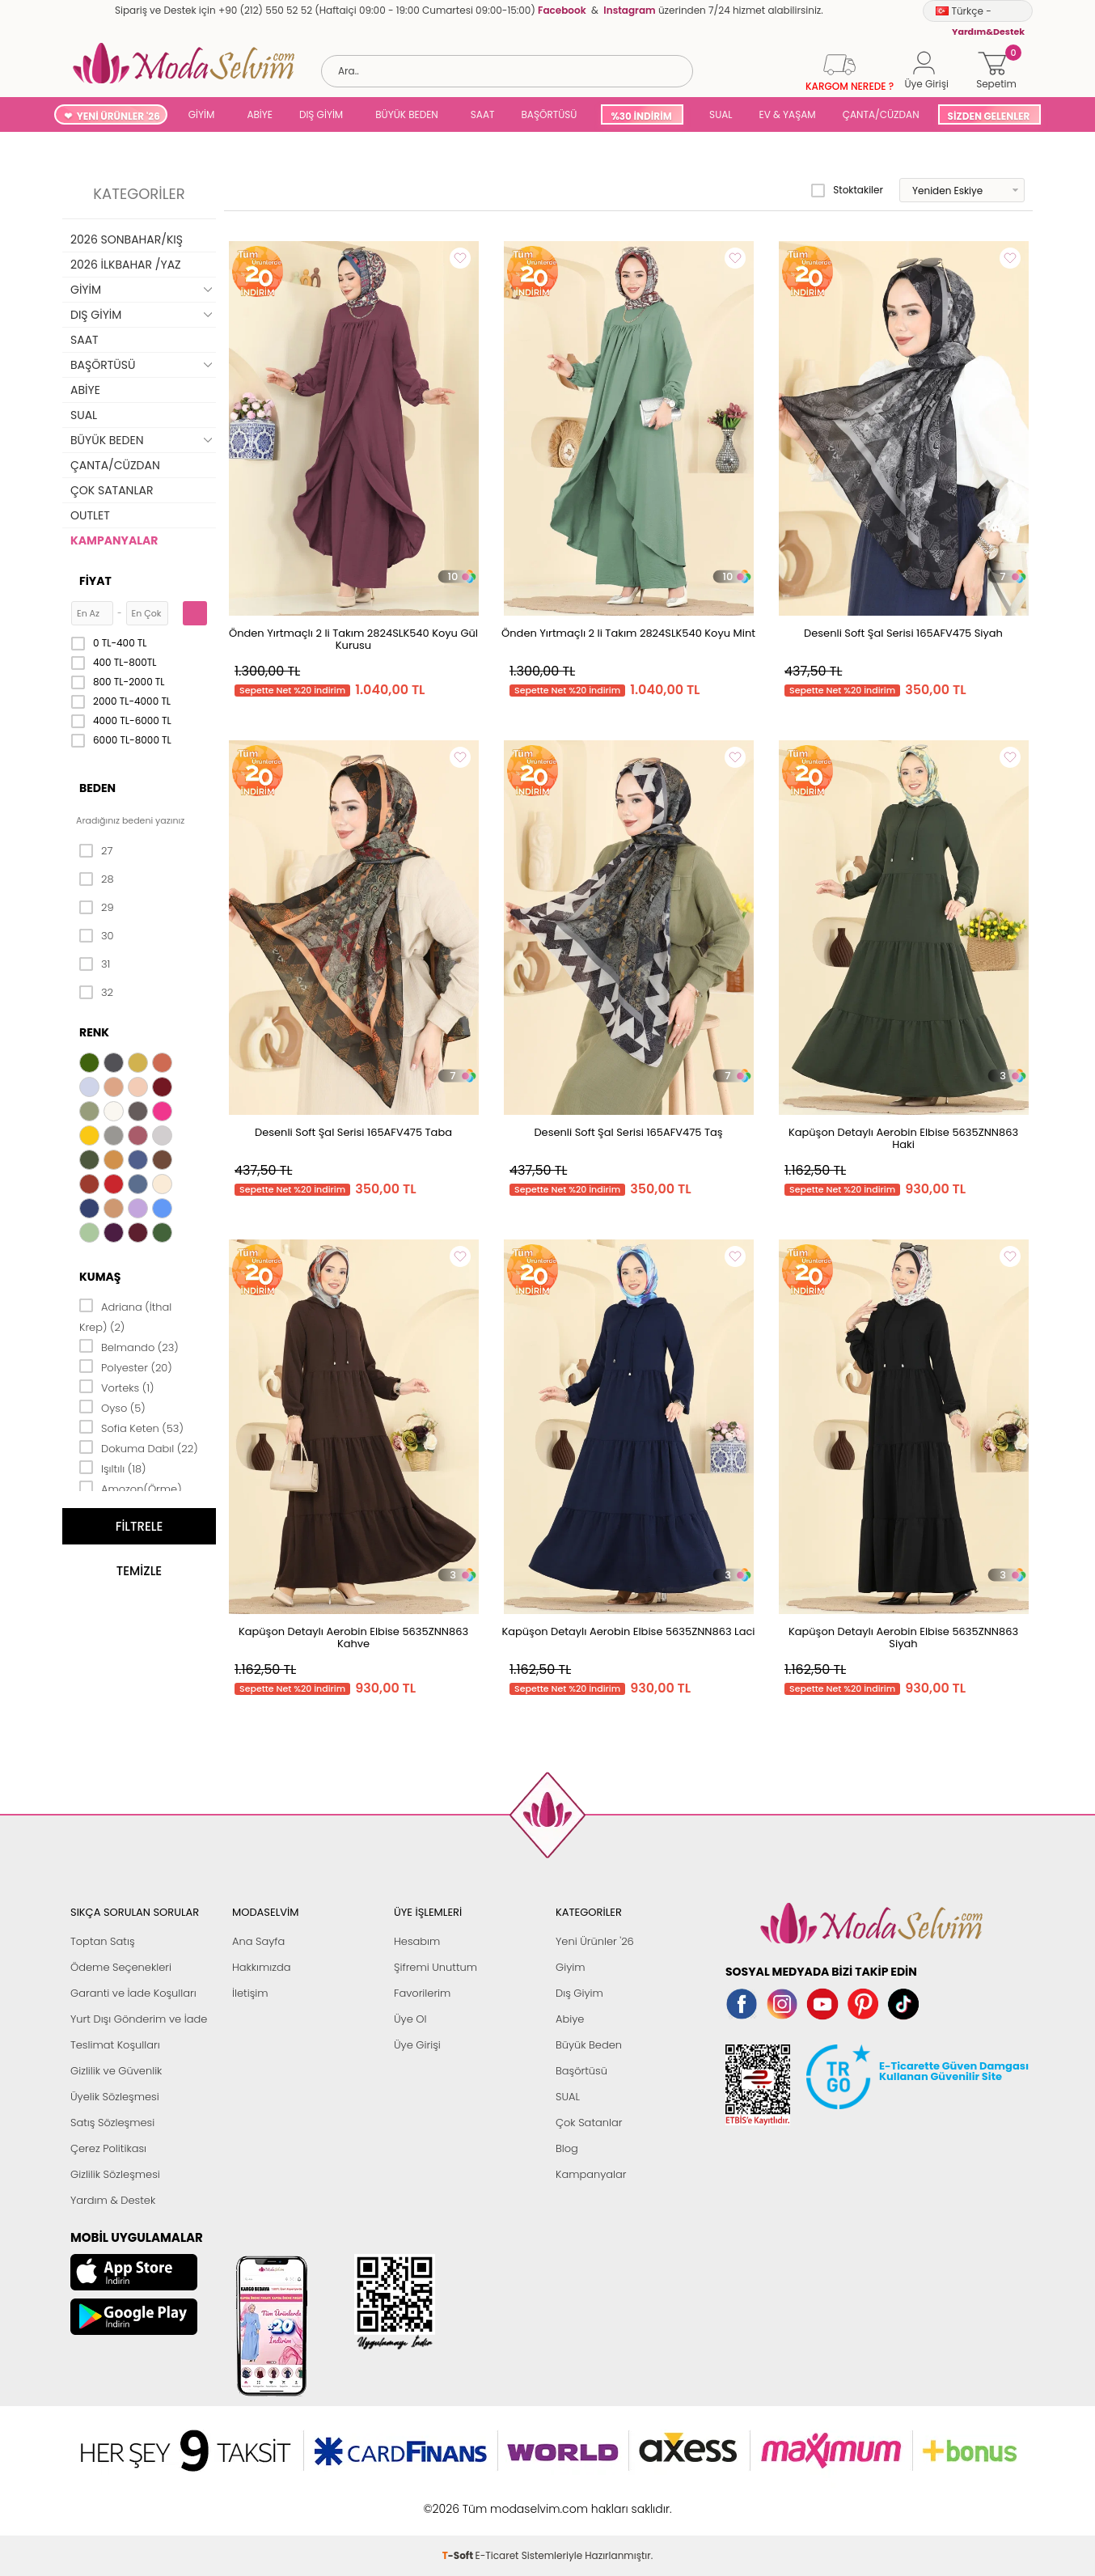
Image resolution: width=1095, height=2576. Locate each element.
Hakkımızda (261, 1967)
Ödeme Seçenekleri (120, 1967)
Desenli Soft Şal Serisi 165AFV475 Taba (353, 1132)
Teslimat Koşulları (115, 2045)
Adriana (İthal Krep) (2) (125, 1316)
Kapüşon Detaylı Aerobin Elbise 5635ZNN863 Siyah (903, 1637)
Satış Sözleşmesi (112, 2122)
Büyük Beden (589, 2045)
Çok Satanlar (589, 2122)
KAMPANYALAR (114, 540)
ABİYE (260, 114)
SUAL (718, 114)
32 (96, 993)
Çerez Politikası (108, 2148)
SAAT (483, 114)
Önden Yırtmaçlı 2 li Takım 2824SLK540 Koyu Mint (628, 633)
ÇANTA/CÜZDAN (881, 114)
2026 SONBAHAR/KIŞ (126, 239)
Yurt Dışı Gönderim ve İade (138, 2019)
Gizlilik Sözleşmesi (115, 2174)
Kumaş (99, 1277)
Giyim (571, 1967)
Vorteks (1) (116, 1387)
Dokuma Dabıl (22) (138, 1447)
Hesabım (417, 1941)
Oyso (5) (112, 1407)
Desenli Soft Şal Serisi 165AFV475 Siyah (903, 633)
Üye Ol (410, 2019)
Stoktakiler (847, 190)
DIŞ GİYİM (321, 114)
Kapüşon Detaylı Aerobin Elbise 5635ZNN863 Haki (903, 1138)
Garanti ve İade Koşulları (133, 1993)
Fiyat (95, 581)
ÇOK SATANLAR (111, 490)
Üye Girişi (417, 2045)
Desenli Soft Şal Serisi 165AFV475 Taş (628, 1132)
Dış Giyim (579, 1993)
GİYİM (201, 114)
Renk (94, 1032)
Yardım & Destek (112, 2200)
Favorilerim (422, 1993)
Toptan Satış (102, 1941)
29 (96, 908)
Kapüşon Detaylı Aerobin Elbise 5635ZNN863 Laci (628, 1631)
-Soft (459, 2500)
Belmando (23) (129, 1346)
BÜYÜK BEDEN (406, 114)
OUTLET (90, 515)
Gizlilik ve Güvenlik (116, 2070)
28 (96, 879)
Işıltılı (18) (112, 1468)
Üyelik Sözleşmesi (114, 2096)
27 (95, 851)
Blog (567, 2148)
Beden (97, 788)
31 (94, 964)
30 (96, 936)
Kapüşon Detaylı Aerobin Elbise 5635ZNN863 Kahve (353, 1637)
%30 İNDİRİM (641, 116)
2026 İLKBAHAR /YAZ (125, 264)
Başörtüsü (581, 2070)
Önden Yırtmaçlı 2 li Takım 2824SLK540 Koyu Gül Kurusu (353, 639)
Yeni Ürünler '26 (595, 1941)
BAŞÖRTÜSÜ (549, 114)
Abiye (570, 2019)
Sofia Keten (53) (131, 1427)
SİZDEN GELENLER (989, 116)
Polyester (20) (125, 1366)
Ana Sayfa (258, 1941)
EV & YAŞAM (787, 114)
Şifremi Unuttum (435, 1967)
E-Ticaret (497, 2500)
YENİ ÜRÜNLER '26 (118, 116)
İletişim (250, 1993)
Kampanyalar (591, 2174)
